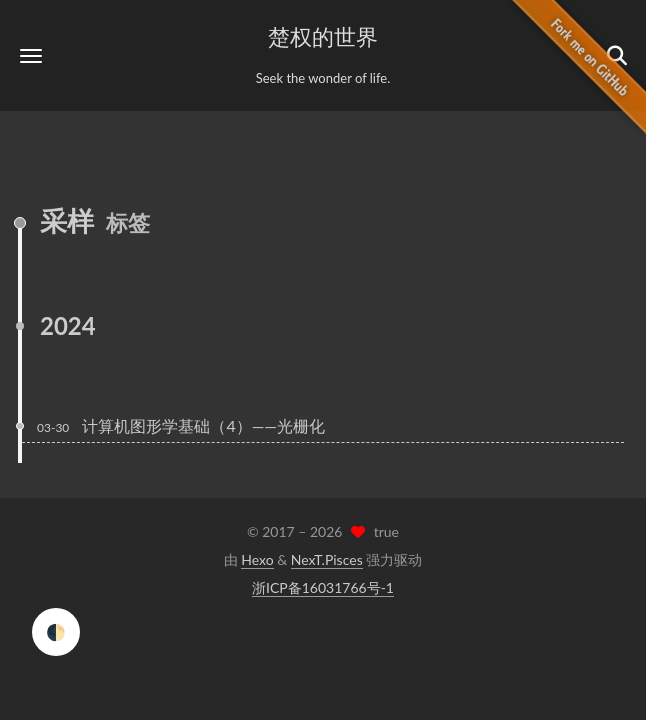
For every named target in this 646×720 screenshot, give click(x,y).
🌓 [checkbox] (56, 631)
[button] (31, 55)
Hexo (257, 559)
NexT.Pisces (327, 559)
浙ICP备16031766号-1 (323, 587)
